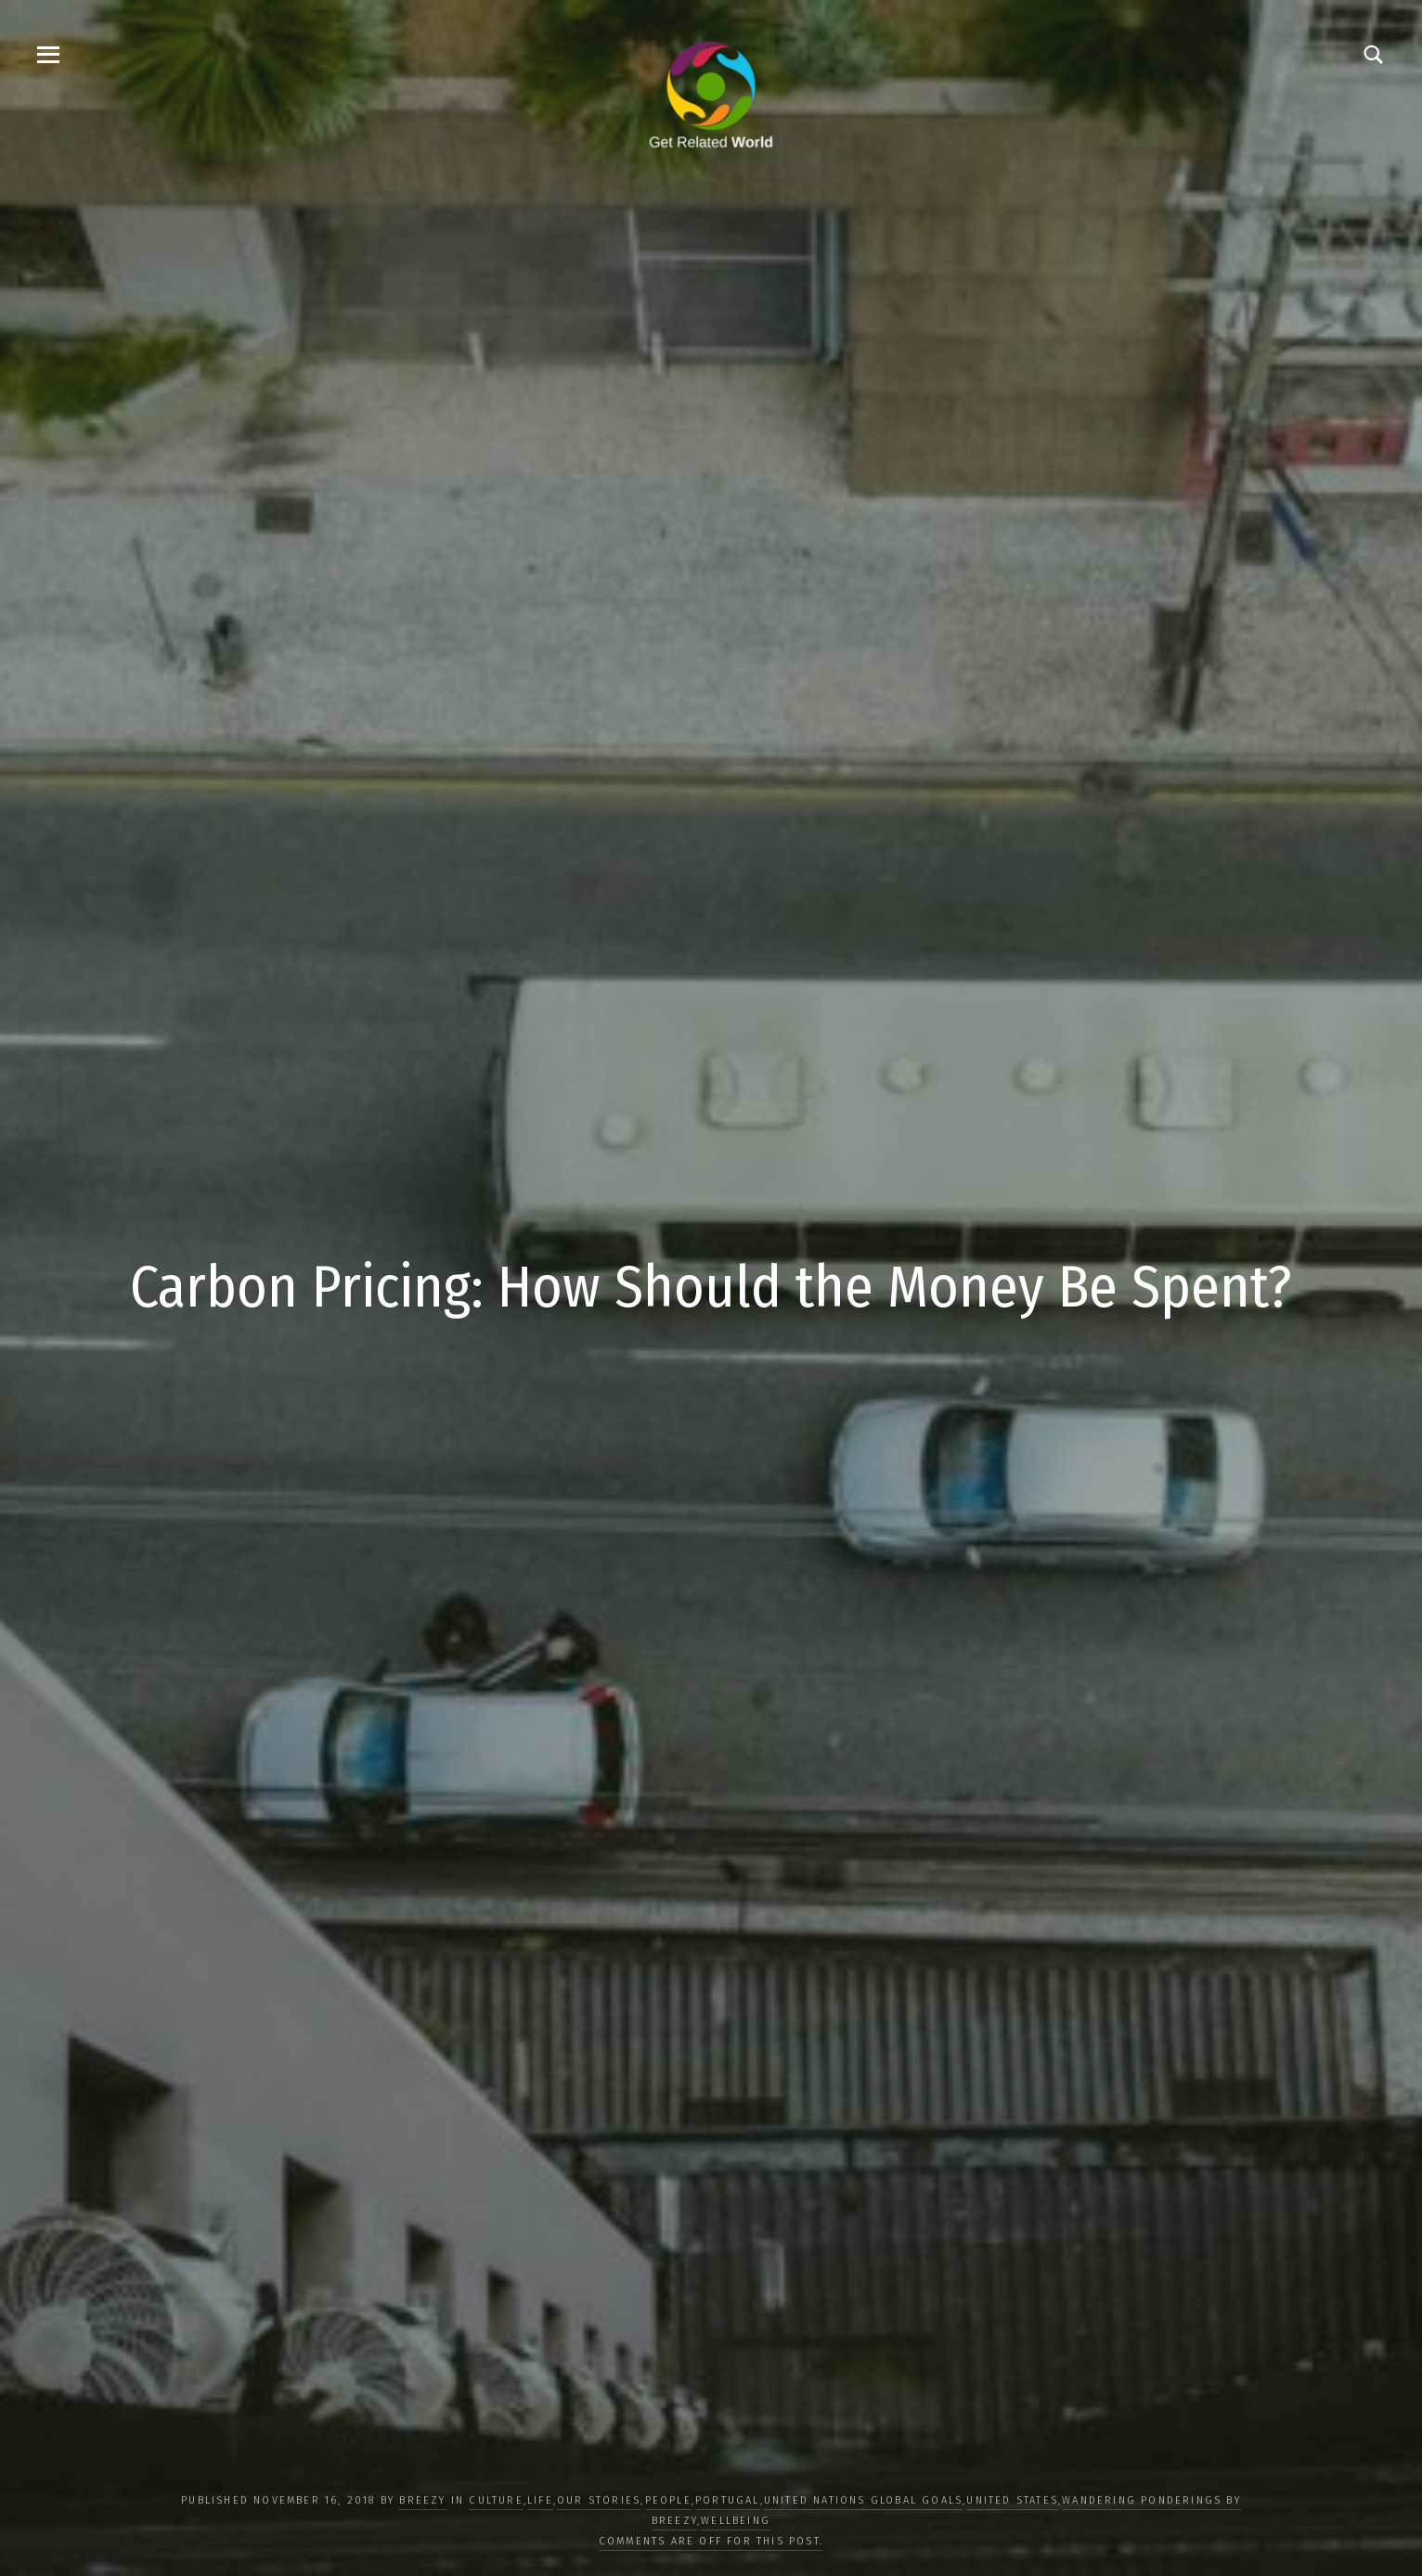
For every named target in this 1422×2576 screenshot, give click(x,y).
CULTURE (496, 2500)
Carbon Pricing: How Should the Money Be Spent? (711, 1287)
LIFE (540, 2500)
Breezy (422, 2500)
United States (1012, 2500)
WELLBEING (735, 2521)
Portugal (727, 2500)
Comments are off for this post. (711, 2541)
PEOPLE (668, 2500)
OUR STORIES (598, 2500)
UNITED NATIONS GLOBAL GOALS (863, 2500)
